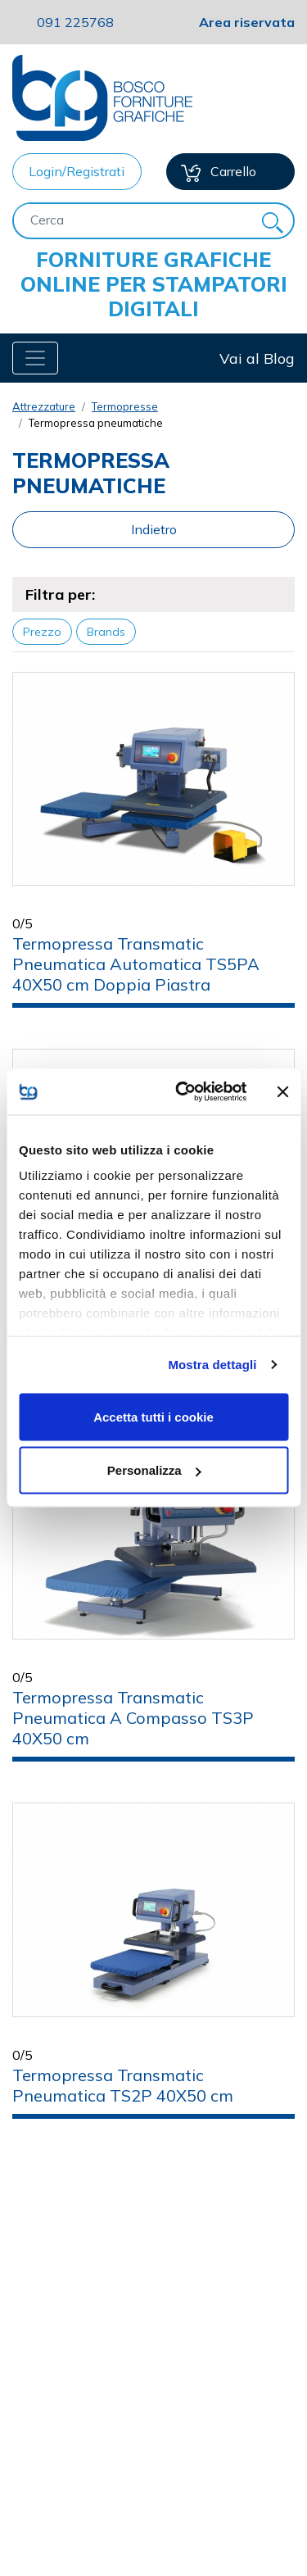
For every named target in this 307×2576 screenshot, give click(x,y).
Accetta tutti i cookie (153, 1416)
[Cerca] (133, 219)
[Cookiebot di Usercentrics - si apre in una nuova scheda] (183, 1092)
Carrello (218, 172)
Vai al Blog (257, 358)
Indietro (154, 529)
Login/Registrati (76, 171)
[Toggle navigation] (35, 358)
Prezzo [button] (42, 631)
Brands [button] (106, 631)
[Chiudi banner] (282, 1091)
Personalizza (154, 1470)
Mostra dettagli (212, 1365)
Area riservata (247, 22)
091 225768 (75, 22)
